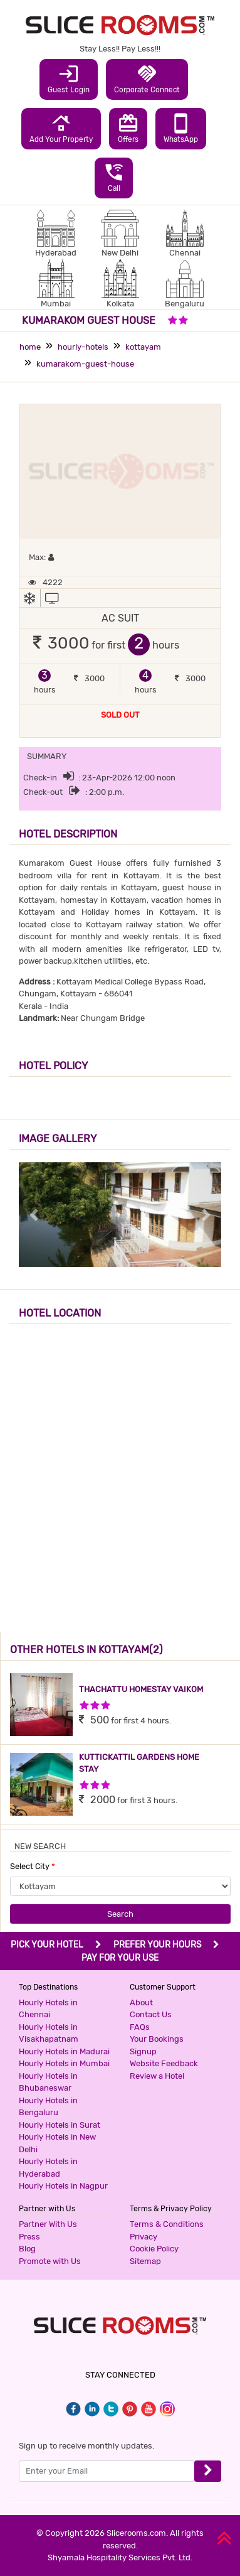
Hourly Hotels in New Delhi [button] (57, 2143)
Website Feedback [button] (164, 2063)
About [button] (141, 2002)
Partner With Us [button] (48, 2224)
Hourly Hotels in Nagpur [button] (63, 2186)
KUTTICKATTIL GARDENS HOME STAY (139, 1763)
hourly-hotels (83, 347)
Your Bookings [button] (157, 2039)
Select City (32, 1866)
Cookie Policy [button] (154, 2248)
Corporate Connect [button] (147, 78)
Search (120, 1914)
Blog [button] (27, 2248)
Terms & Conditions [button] (167, 2224)
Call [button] (114, 177)
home (30, 347)
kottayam (143, 347)
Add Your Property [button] (61, 128)
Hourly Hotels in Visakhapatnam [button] (48, 2033)
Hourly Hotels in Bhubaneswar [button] (48, 2082)
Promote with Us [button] (50, 2261)
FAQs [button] (140, 2027)
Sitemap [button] (145, 2261)
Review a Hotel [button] (157, 2076)
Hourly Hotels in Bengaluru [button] (48, 2107)
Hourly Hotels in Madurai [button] (64, 2051)
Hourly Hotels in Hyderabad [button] (48, 2168)
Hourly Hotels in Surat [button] (59, 2125)
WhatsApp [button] (181, 128)
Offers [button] (128, 128)
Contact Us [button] (151, 2014)
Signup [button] (143, 2051)
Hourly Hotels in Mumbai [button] (64, 2063)
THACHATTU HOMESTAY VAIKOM (141, 1689)
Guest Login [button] (69, 78)
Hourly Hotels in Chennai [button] (48, 2009)
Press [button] (29, 2236)
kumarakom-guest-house (85, 364)
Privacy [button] (143, 2236)
